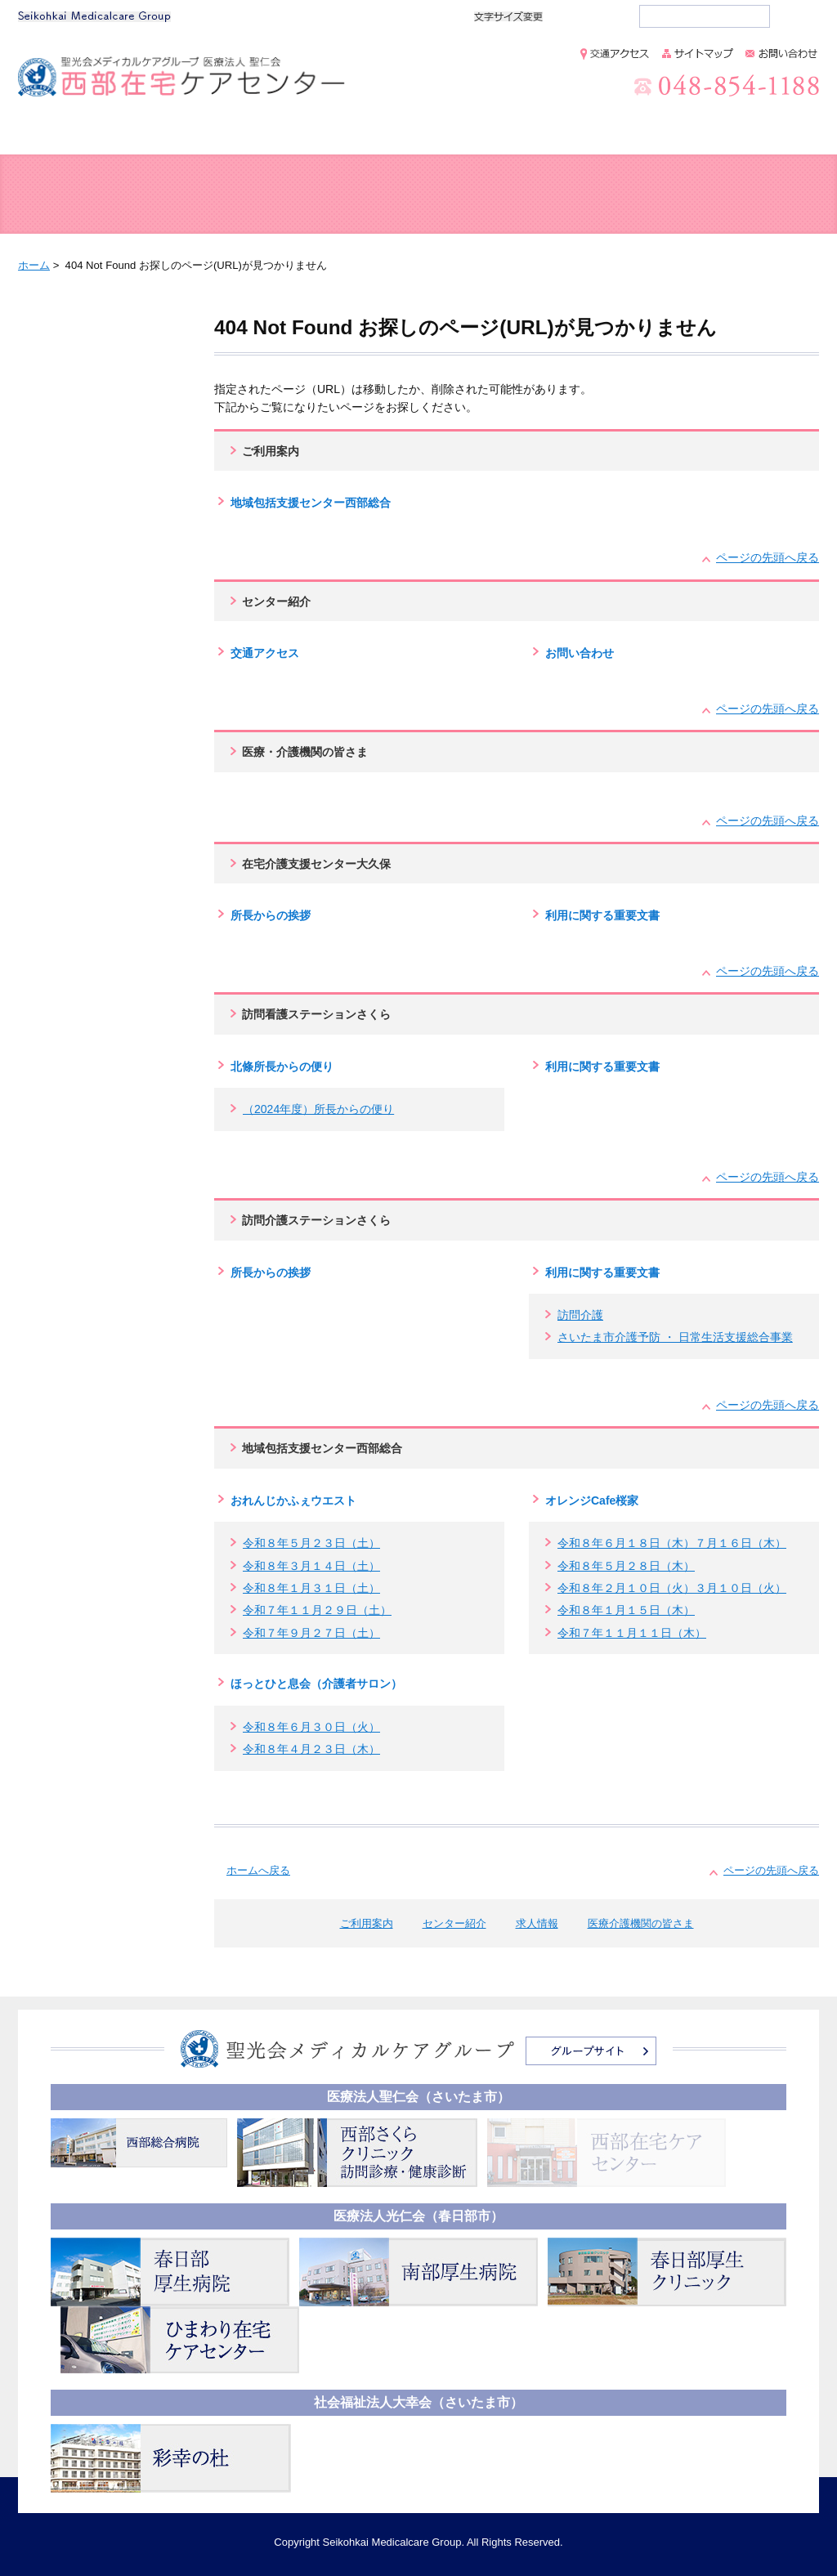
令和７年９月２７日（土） (311, 1632)
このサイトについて (697, 2082)
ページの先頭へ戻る (767, 557)
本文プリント (753, 264)
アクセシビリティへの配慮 (713, 2105)
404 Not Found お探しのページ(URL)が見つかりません (99, 359)
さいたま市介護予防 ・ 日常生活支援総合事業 (675, 1337)
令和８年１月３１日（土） (311, 1587)
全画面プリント (614, 264)
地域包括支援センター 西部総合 (116, 195)
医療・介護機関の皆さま (305, 751)
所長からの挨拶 (271, 915)
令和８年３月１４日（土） (311, 1565)
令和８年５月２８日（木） (626, 1565)
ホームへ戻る (258, 1870)
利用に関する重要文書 (602, 915)
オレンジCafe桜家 (591, 1500)
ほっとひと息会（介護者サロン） (316, 1683)
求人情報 (522, 134)
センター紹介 (370, 134)
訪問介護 (580, 1315)
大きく (611, 16)
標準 (575, 16)
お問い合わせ (579, 653)
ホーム (78, 134)
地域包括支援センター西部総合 (311, 502)
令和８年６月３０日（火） (311, 1726)
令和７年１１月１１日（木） (631, 1632)
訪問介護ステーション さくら (719, 195)
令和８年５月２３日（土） (311, 1543)
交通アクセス (265, 653)
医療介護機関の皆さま (706, 134)
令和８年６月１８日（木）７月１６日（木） (671, 1543)
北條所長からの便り (282, 1066)
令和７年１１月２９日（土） (317, 1610)
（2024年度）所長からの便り (318, 1109)
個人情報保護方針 (691, 2036)
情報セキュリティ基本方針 (713, 2059)
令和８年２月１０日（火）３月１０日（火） (671, 1587)
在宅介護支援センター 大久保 (317, 195)
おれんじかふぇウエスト (293, 1500)
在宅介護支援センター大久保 (316, 863)
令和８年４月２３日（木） (311, 1748)
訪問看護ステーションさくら (316, 1014)
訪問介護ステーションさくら (316, 1220)
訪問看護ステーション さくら (518, 195)
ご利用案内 (213, 134)
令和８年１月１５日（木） (626, 1610)
